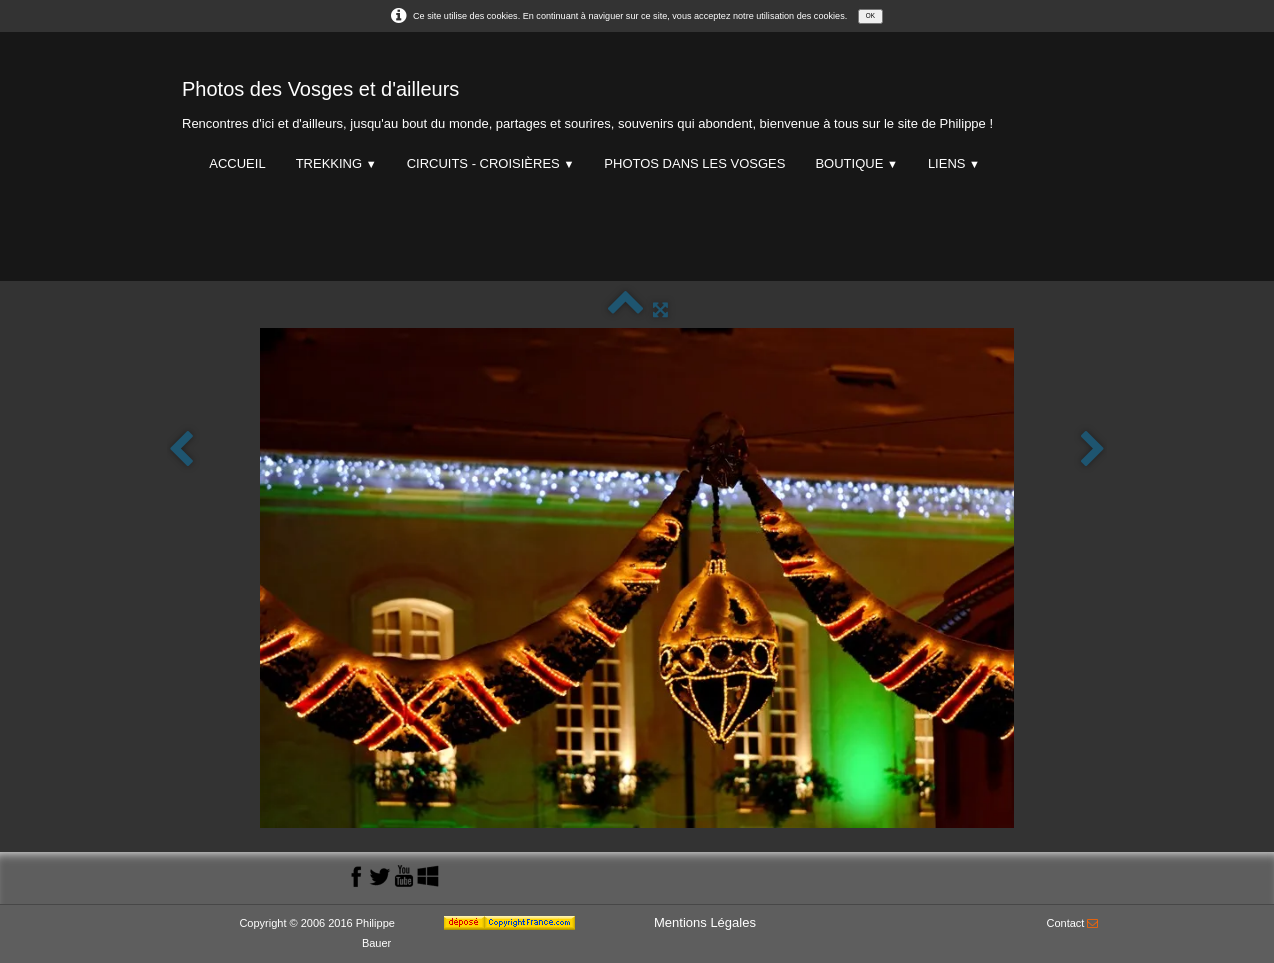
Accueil (237, 163)
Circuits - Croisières (491, 163)
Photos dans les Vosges (694, 163)
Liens (954, 163)
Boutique (856, 163)
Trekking (336, 163)
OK (870, 15)
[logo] (587, 100)
